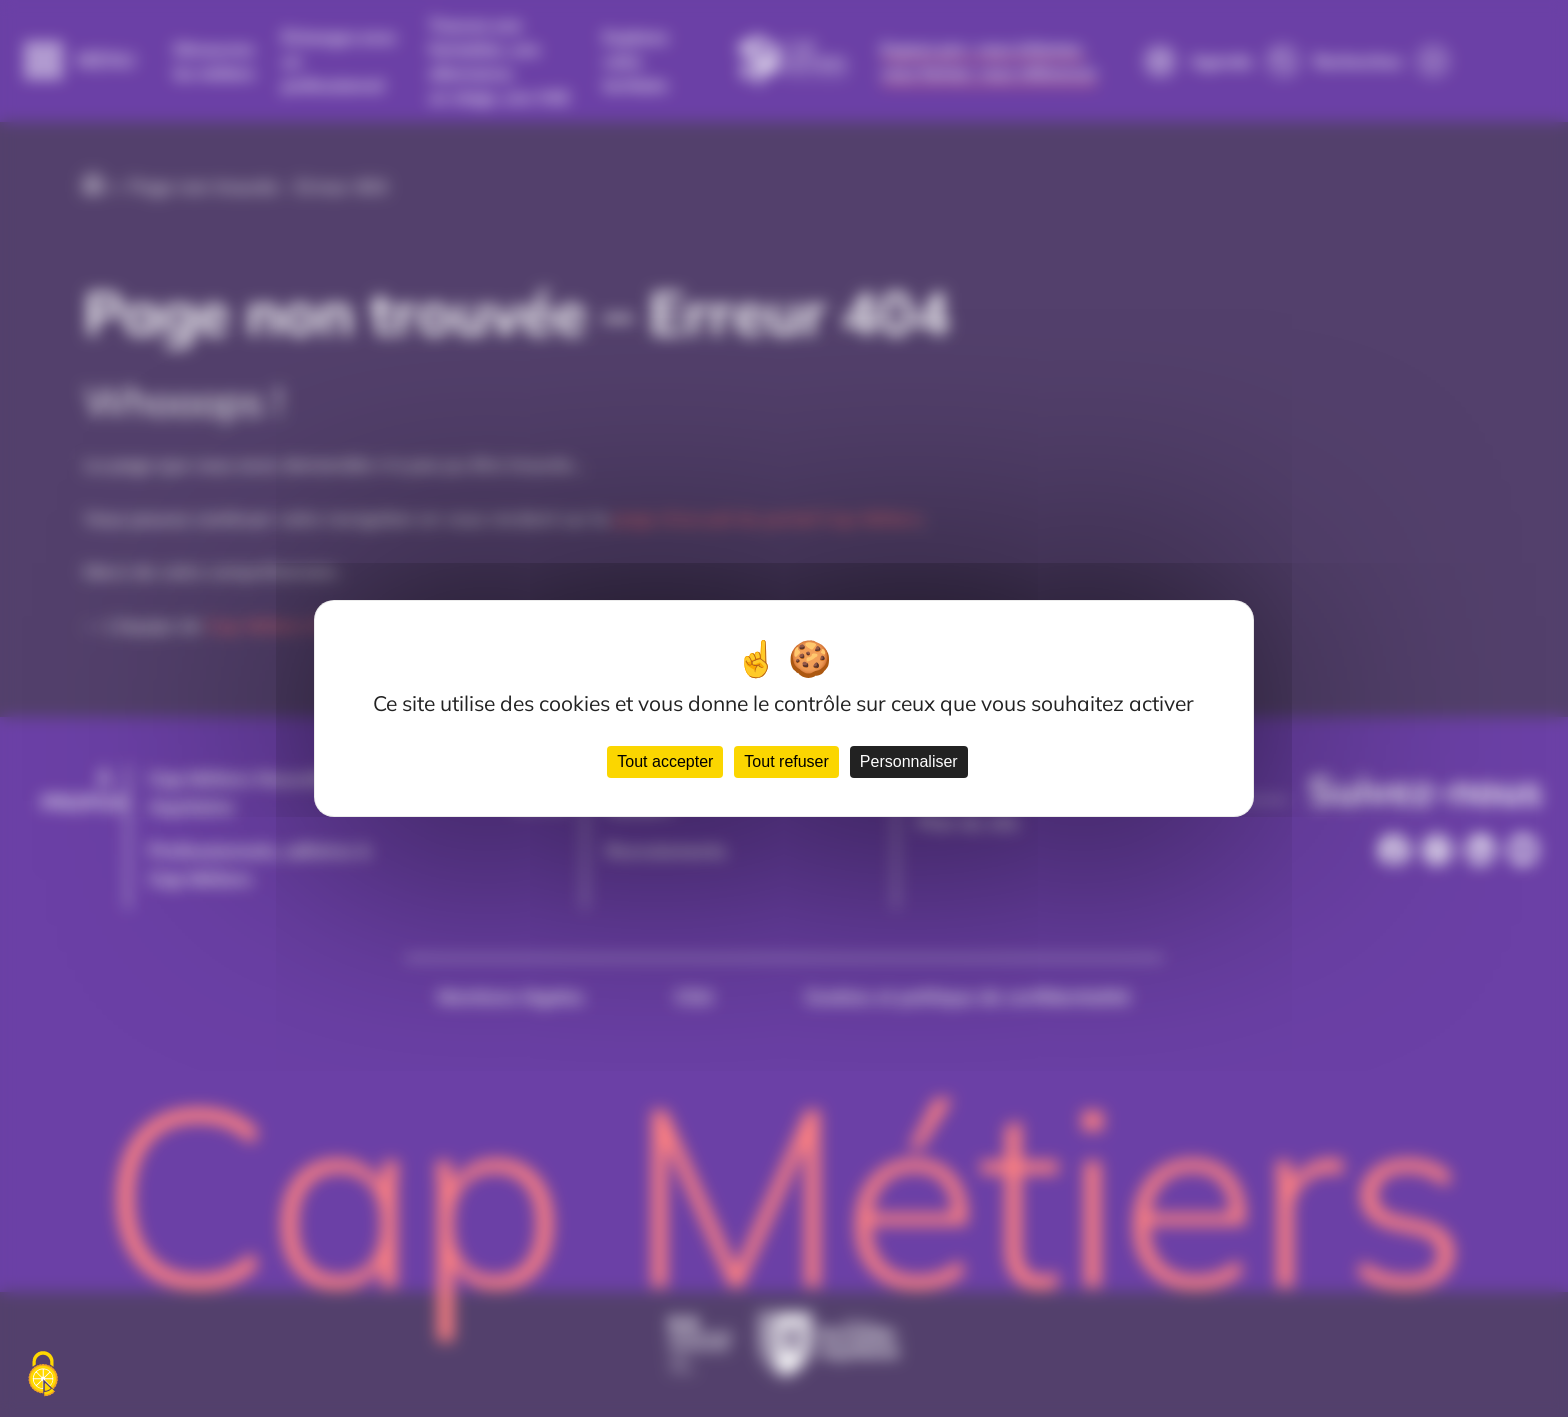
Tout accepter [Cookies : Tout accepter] (665, 761)
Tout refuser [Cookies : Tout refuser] (786, 761)
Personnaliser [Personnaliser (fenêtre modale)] (909, 761)
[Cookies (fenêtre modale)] (43, 1375)
